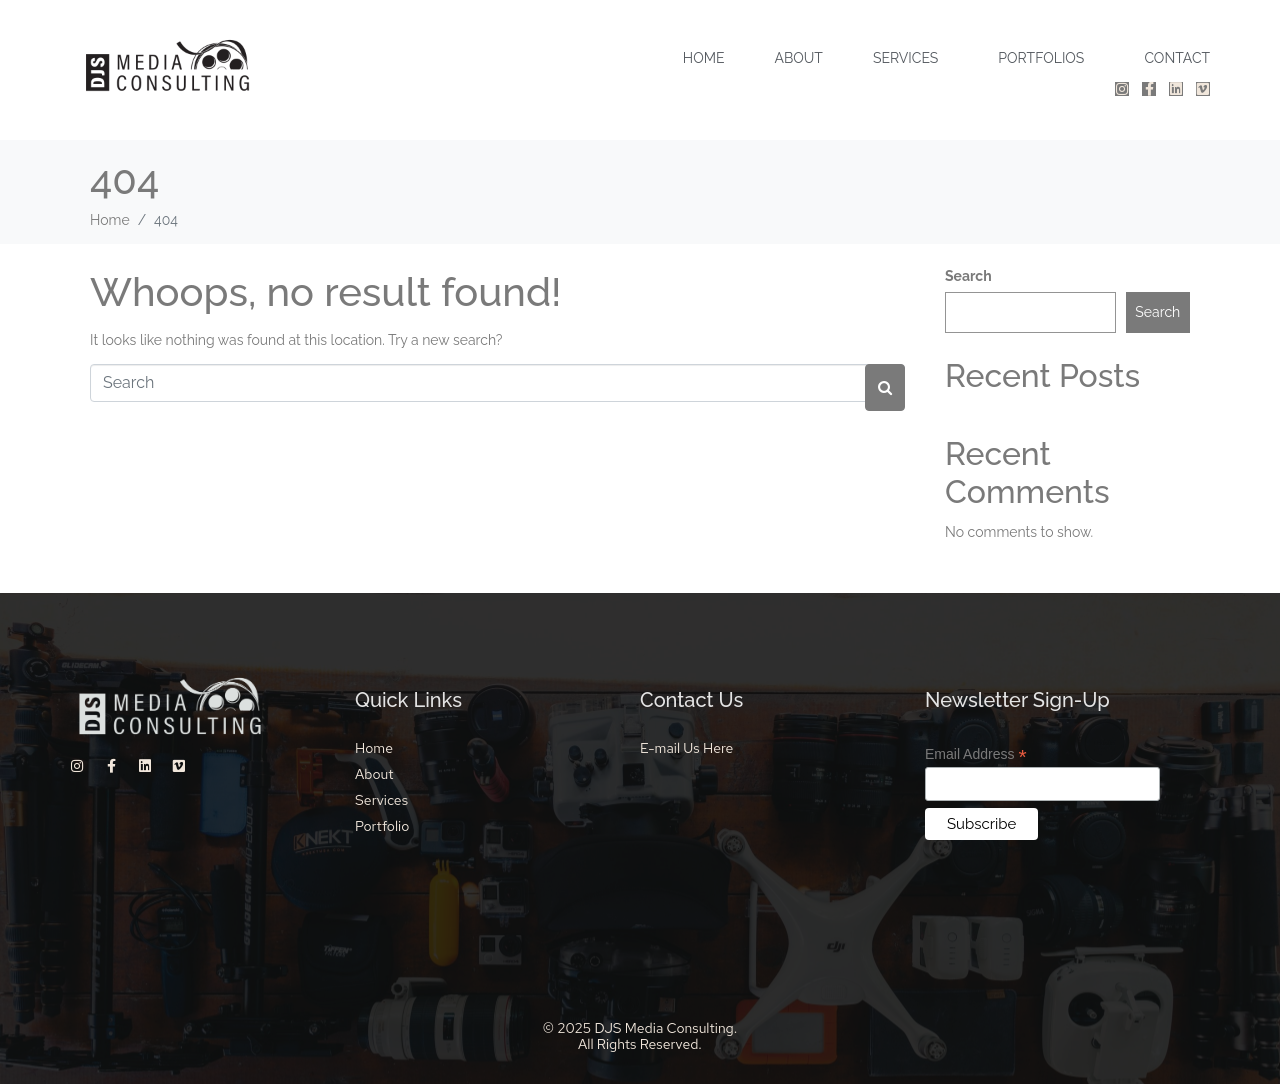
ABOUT (798, 58)
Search (968, 276)
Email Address (976, 754)
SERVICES (905, 58)
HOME (704, 58)
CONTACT (1177, 58)
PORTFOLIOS (1041, 58)
